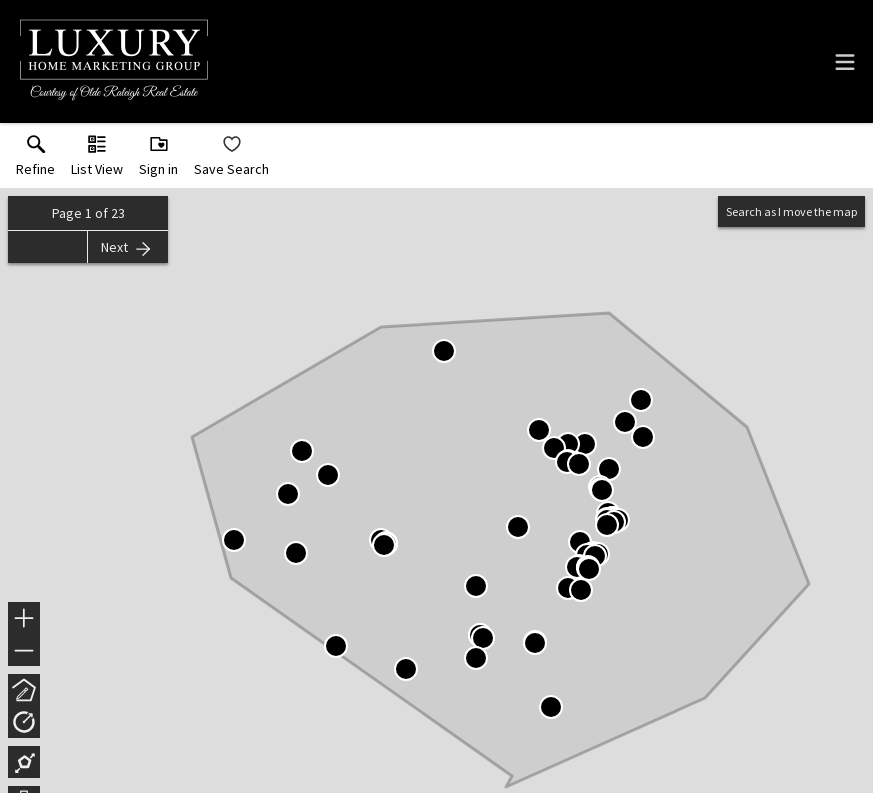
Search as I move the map (791, 211)
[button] (97, 160)
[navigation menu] (845, 62)
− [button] (24, 651)
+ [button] (24, 620)
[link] (35, 160)
